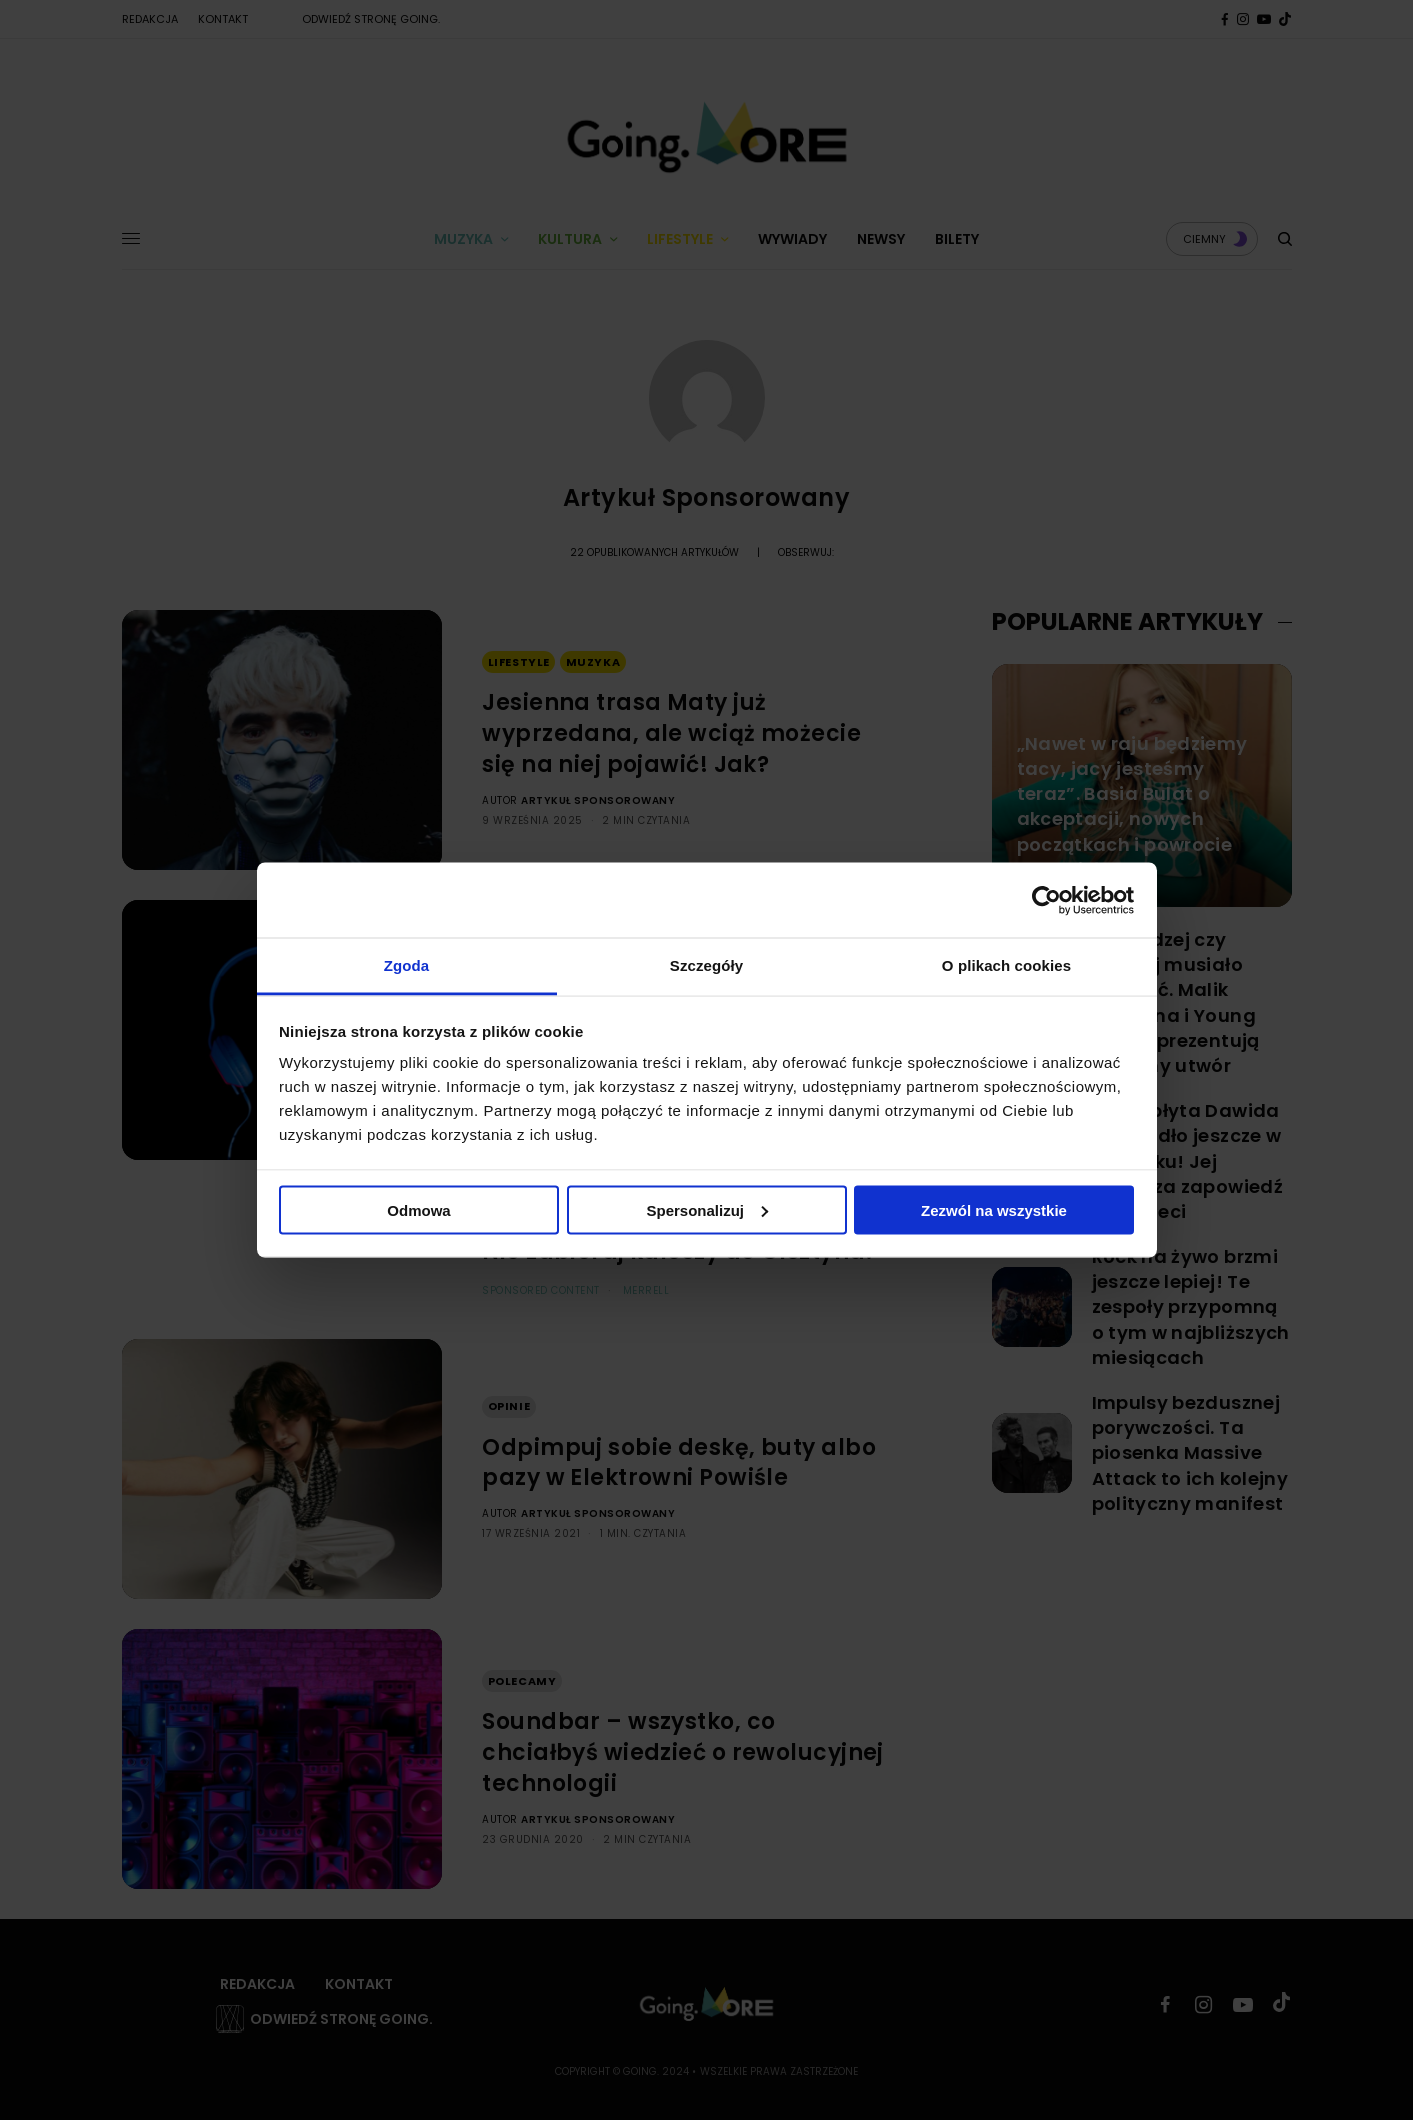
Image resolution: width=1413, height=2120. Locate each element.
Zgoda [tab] (407, 965)
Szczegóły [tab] (706, 965)
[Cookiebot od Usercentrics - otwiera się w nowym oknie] (1046, 900)
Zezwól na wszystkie (994, 1209)
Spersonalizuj (707, 1209)
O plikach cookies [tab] (1006, 965)
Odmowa (418, 1209)
